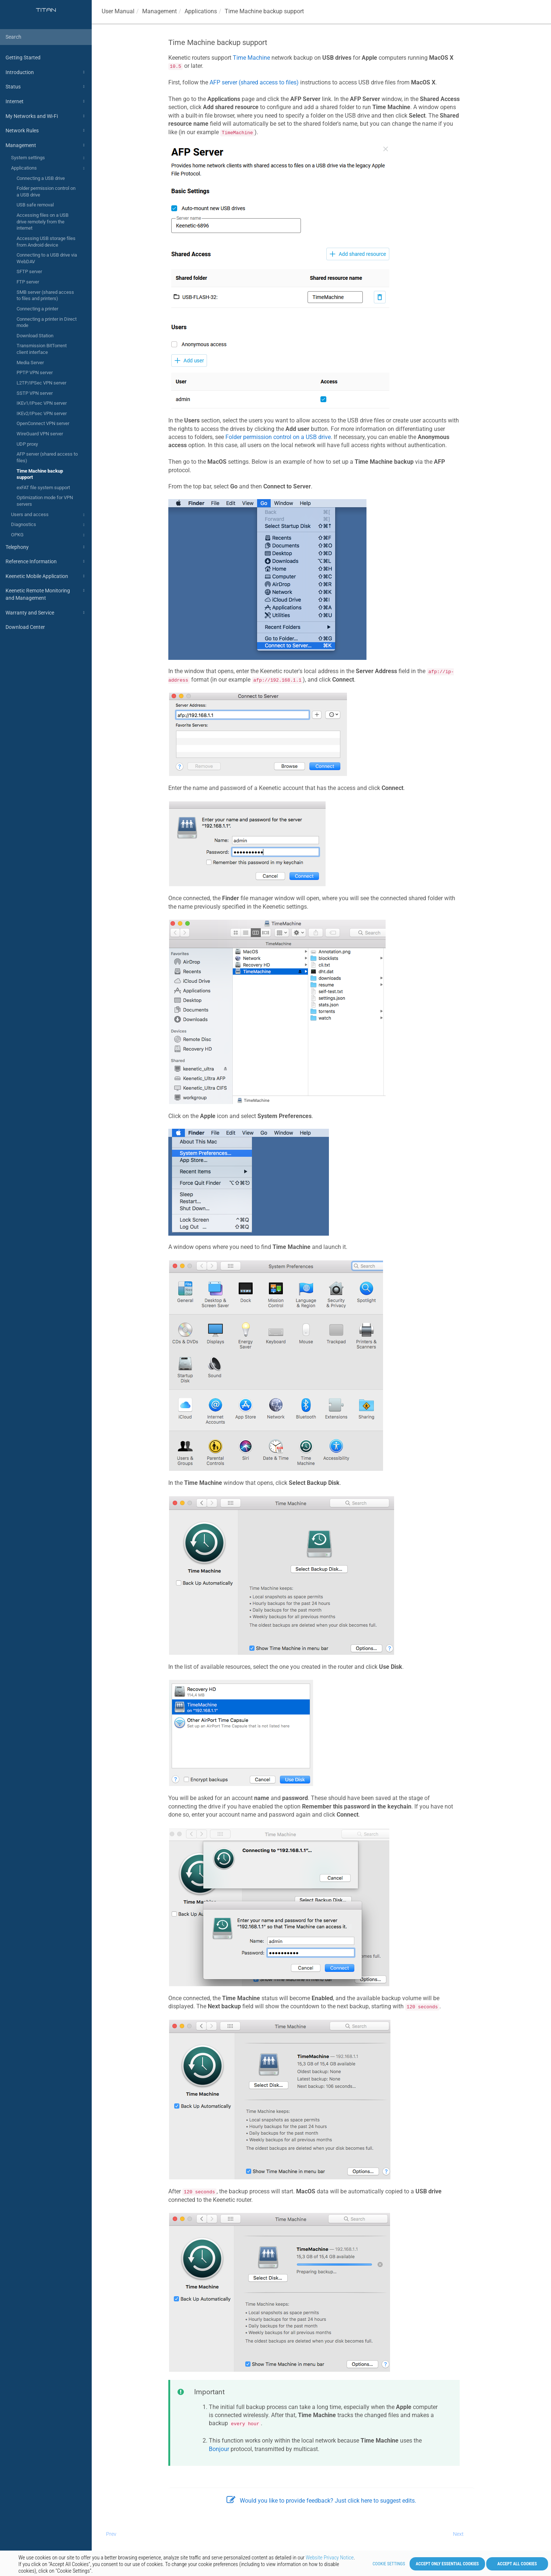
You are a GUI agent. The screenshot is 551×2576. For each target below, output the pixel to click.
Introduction (46, 72)
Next (458, 2534)
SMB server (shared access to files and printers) (45, 295)
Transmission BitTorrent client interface (42, 349)
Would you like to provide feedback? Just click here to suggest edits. (321, 2500)
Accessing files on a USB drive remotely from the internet (43, 221)
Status (46, 87)
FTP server (28, 282)
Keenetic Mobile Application (46, 576)
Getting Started (23, 57)
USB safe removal (35, 205)
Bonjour (219, 2449)
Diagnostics (49, 525)
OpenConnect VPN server (43, 423)
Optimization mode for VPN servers (45, 501)
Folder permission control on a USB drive (46, 191)
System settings (49, 158)
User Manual (118, 11)
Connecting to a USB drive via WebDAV (47, 258)
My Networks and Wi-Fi (46, 116)
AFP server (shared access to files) (47, 457)
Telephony (46, 547)
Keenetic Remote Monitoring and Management (46, 593)
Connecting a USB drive (41, 178)
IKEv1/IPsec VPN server (42, 403)
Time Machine (251, 57)
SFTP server (29, 271)
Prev (111, 2534)
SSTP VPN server (35, 393)
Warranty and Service (46, 613)
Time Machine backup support (40, 474)
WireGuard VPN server (40, 433)
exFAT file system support (43, 487)
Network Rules (46, 130)
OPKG (49, 535)
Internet (46, 101)
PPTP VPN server (35, 372)
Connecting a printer (37, 308)
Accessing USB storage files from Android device (46, 242)
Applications (49, 168)
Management (46, 145)
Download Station (35, 335)
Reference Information (46, 561)
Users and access (49, 515)
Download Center (25, 627)
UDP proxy (27, 444)
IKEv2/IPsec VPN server (42, 413)
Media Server (30, 362)
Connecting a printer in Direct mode (47, 322)
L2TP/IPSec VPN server (41, 383)
